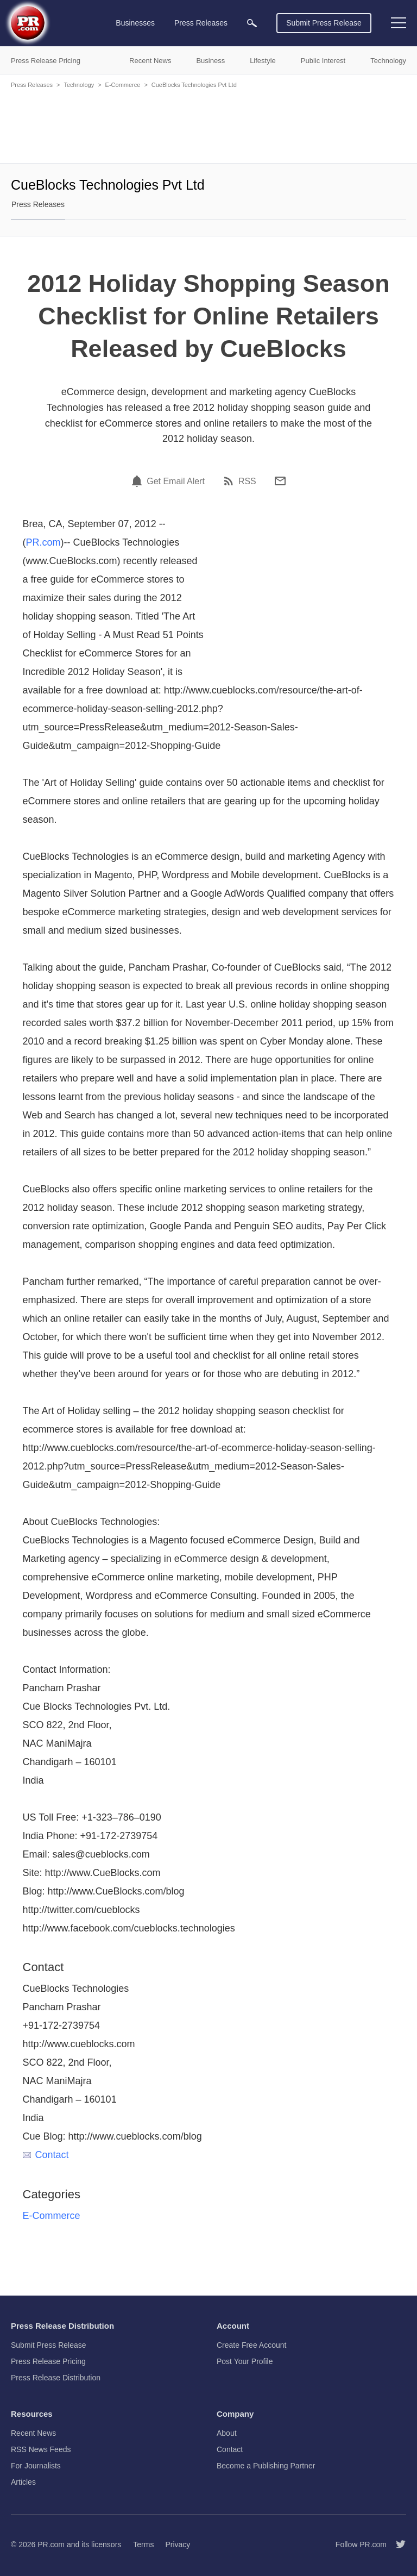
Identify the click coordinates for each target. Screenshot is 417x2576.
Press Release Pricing (48, 2361)
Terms (143, 2544)
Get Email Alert (176, 481)
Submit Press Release (324, 22)
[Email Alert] (138, 480)
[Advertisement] (208, 125)
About (227, 2433)
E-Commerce (123, 85)
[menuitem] (252, 23)
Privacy (177, 2544)
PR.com (43, 542)
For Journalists (36, 2465)
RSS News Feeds (41, 2449)
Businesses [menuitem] (135, 22)
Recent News (33, 2433)
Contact (46, 2154)
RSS (247, 481)
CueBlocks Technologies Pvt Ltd (194, 85)
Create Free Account (251, 2345)
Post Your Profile (245, 2361)
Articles (23, 2482)
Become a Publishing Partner (266, 2465)
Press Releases (32, 85)
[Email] (280, 480)
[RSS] (230, 480)
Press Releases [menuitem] (201, 22)
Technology (79, 85)
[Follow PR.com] (396, 2544)
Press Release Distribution (55, 2377)
